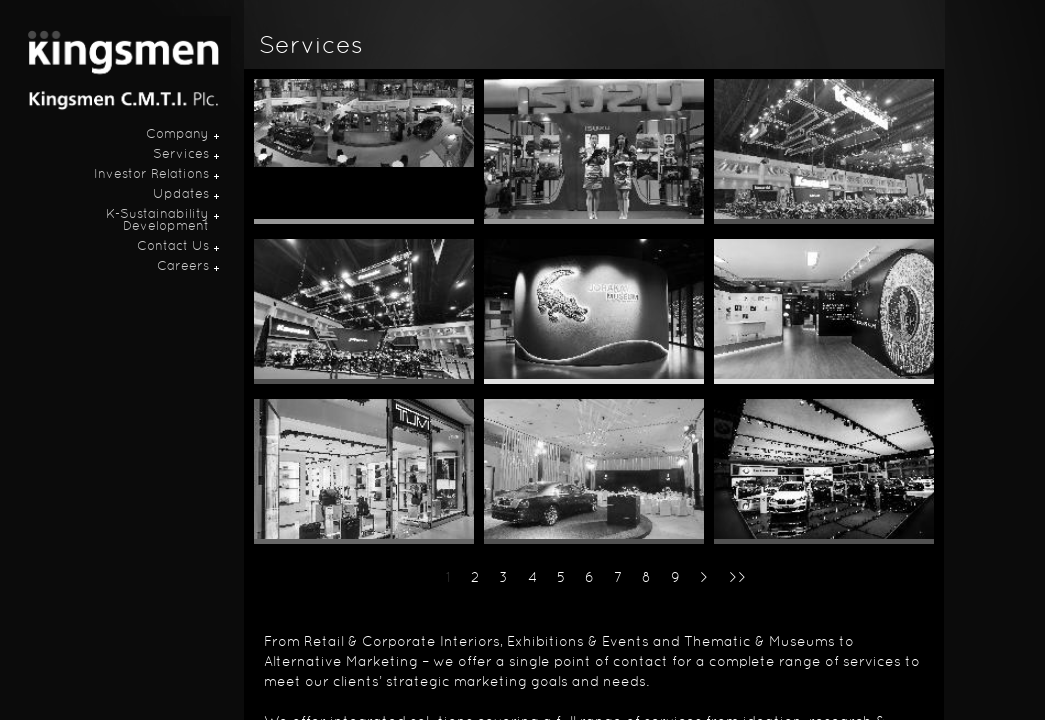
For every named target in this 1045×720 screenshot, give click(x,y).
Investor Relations (151, 175)
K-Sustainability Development (157, 221)
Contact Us (173, 247)
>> (738, 578)
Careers (183, 267)
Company (177, 135)
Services (181, 155)
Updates (181, 195)
